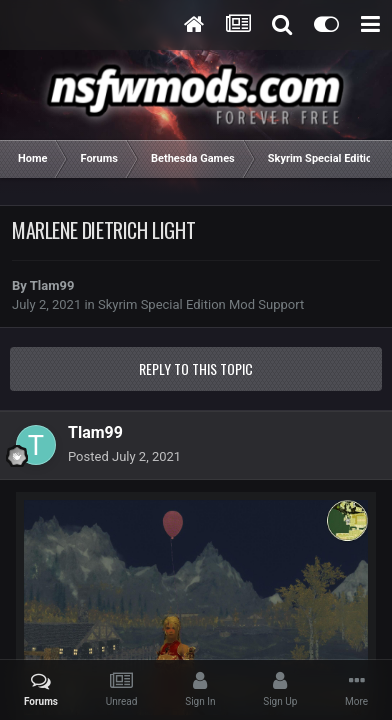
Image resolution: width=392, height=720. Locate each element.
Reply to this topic (196, 368)
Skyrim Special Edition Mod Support (201, 304)
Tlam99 (52, 285)
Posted (124, 456)
